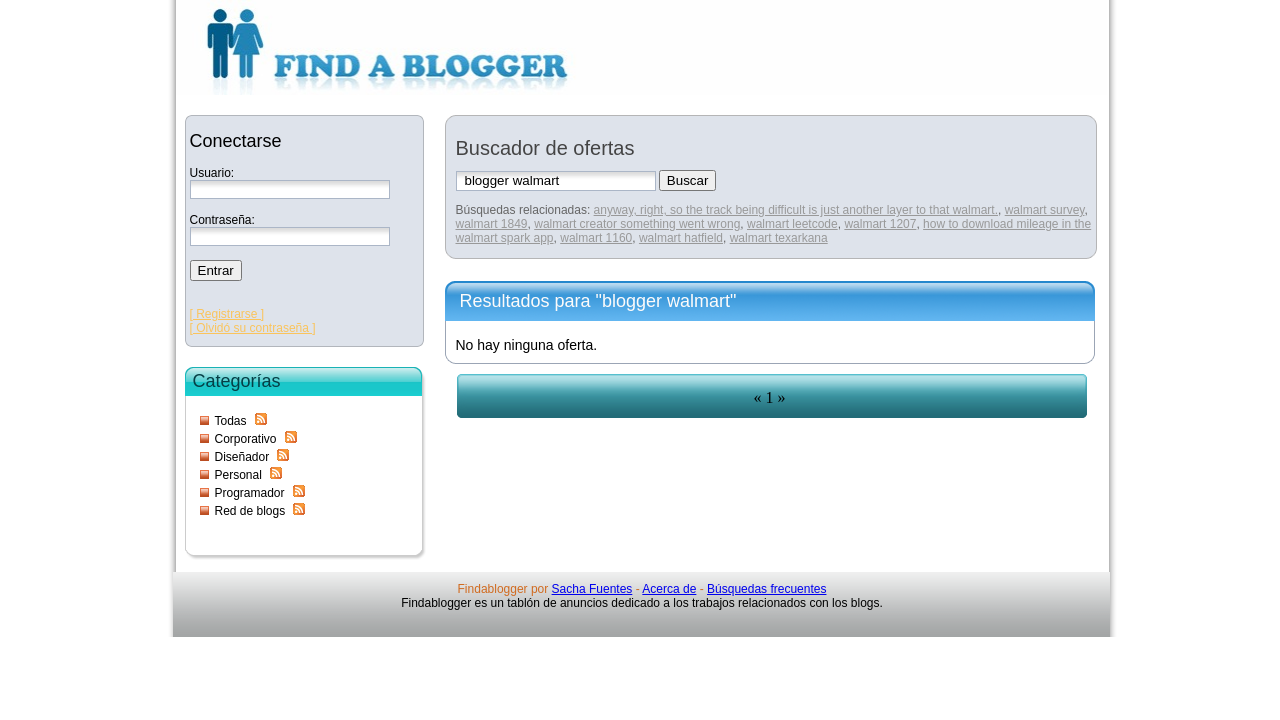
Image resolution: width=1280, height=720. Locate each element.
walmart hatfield (681, 238)
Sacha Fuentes (592, 589)
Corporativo (246, 439)
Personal (238, 475)
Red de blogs (250, 511)
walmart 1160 (596, 238)
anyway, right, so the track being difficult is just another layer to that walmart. (796, 210)
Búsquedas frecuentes (766, 589)
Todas (231, 421)
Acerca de (669, 589)
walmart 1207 (880, 224)
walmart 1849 (492, 224)
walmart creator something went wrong (637, 224)
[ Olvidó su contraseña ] (253, 328)
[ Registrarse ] (227, 314)
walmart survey (1045, 210)
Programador (250, 493)
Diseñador (242, 457)
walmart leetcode (792, 224)
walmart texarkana (779, 238)
